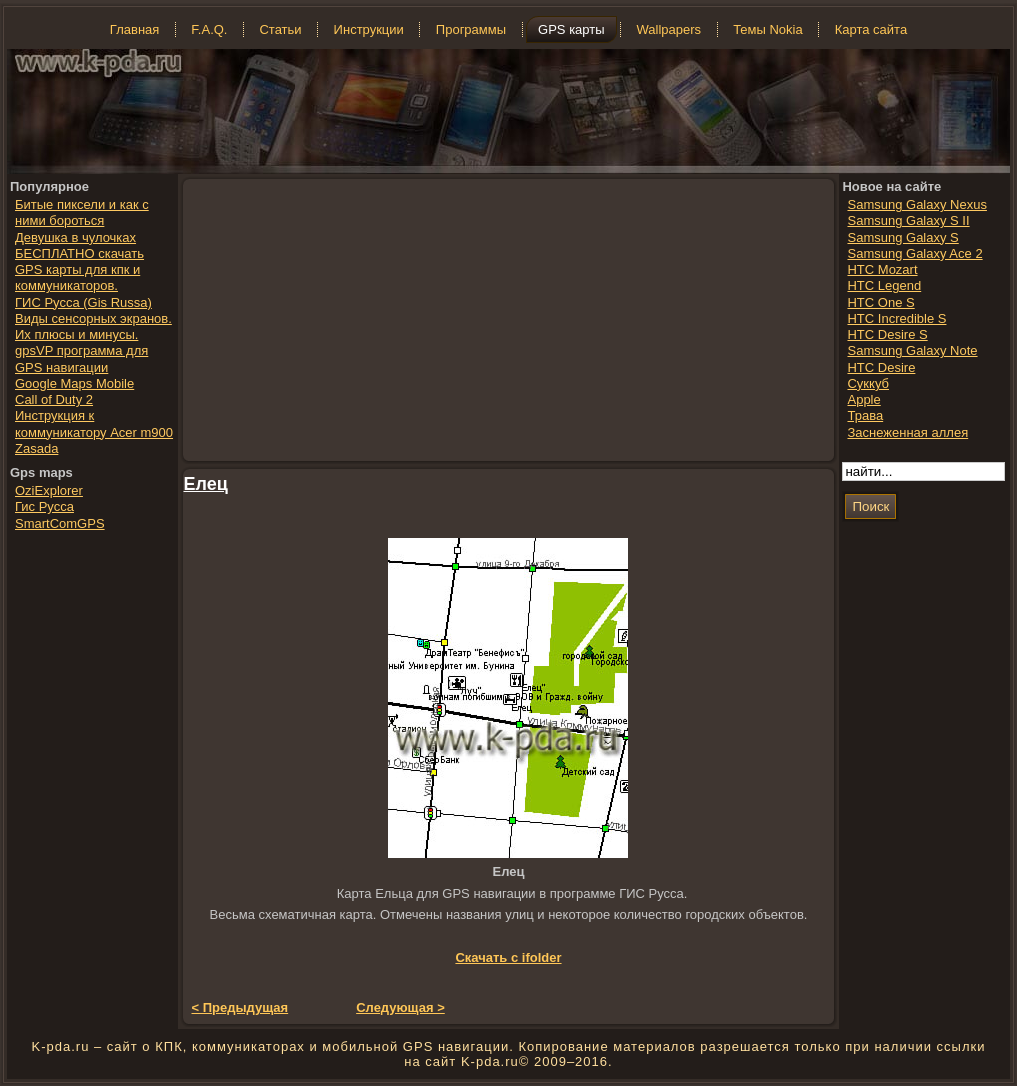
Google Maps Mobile (74, 383)
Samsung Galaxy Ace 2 (914, 253)
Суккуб (868, 383)
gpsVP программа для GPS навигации (81, 358)
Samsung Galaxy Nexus (916, 204)
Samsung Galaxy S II (908, 220)
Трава (865, 415)
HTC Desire (881, 367)
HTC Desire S (887, 334)
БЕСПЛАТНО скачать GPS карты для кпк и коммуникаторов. (79, 270)
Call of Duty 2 (54, 399)
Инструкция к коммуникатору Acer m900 (94, 423)
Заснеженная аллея (907, 432)
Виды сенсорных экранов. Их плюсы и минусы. (93, 326)
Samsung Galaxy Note (912, 350)
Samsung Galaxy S (902, 237)
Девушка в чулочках (75, 237)
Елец (206, 484)
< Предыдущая (240, 1007)
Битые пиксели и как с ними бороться (82, 212)
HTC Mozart (882, 269)
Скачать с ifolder (508, 957)
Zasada (36, 448)
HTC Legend (884, 285)
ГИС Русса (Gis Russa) (83, 302)
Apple (863, 399)
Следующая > (400, 1007)
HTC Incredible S (896, 318)
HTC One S (880, 302)
